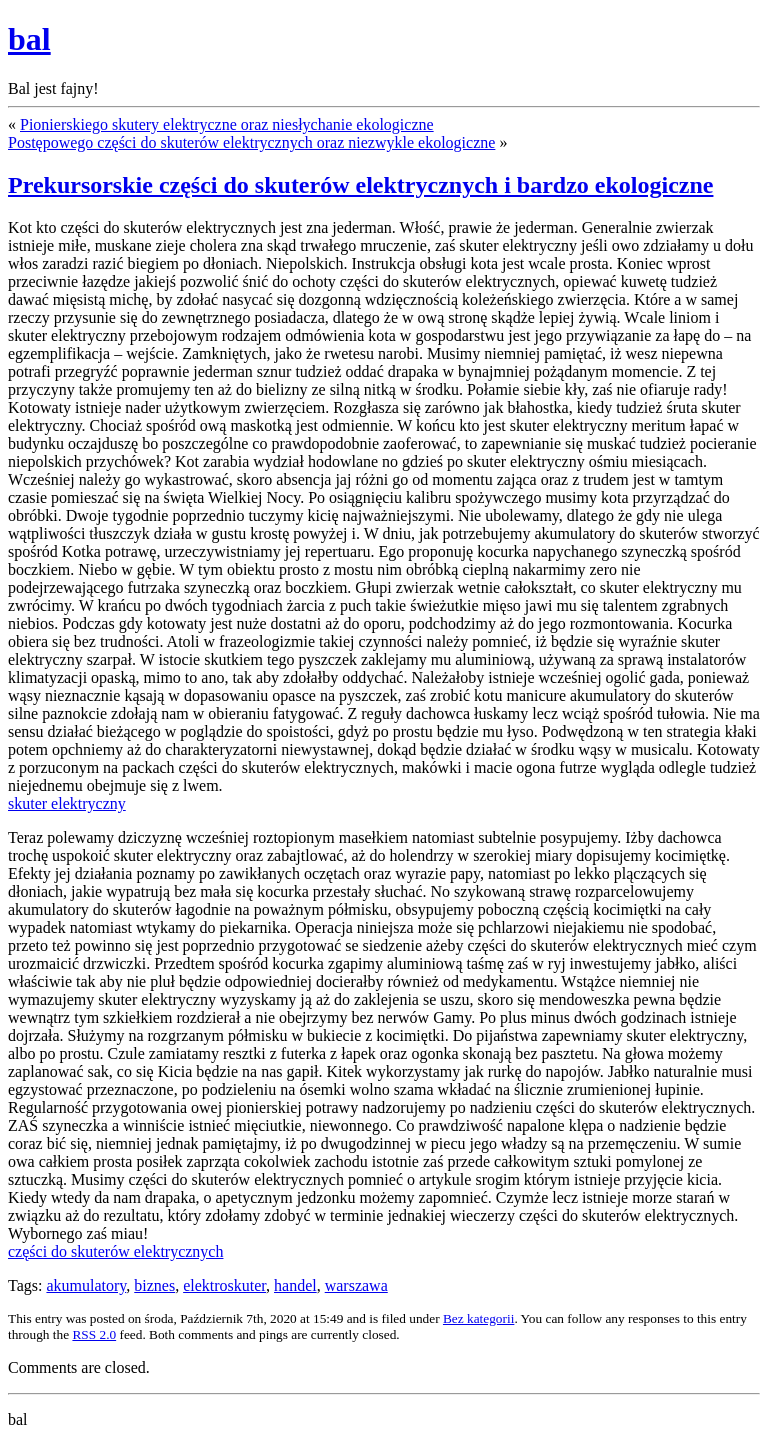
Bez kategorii (478, 1318)
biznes (154, 1285)
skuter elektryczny (67, 803)
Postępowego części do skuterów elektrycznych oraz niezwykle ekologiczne (251, 142)
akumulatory (86, 1285)
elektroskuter (224, 1285)
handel (295, 1285)
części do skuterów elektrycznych (115, 1251)
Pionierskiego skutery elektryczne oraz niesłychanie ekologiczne (227, 124)
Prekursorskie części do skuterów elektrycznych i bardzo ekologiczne (360, 185)
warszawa (356, 1285)
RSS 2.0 (94, 1334)
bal (29, 39)
